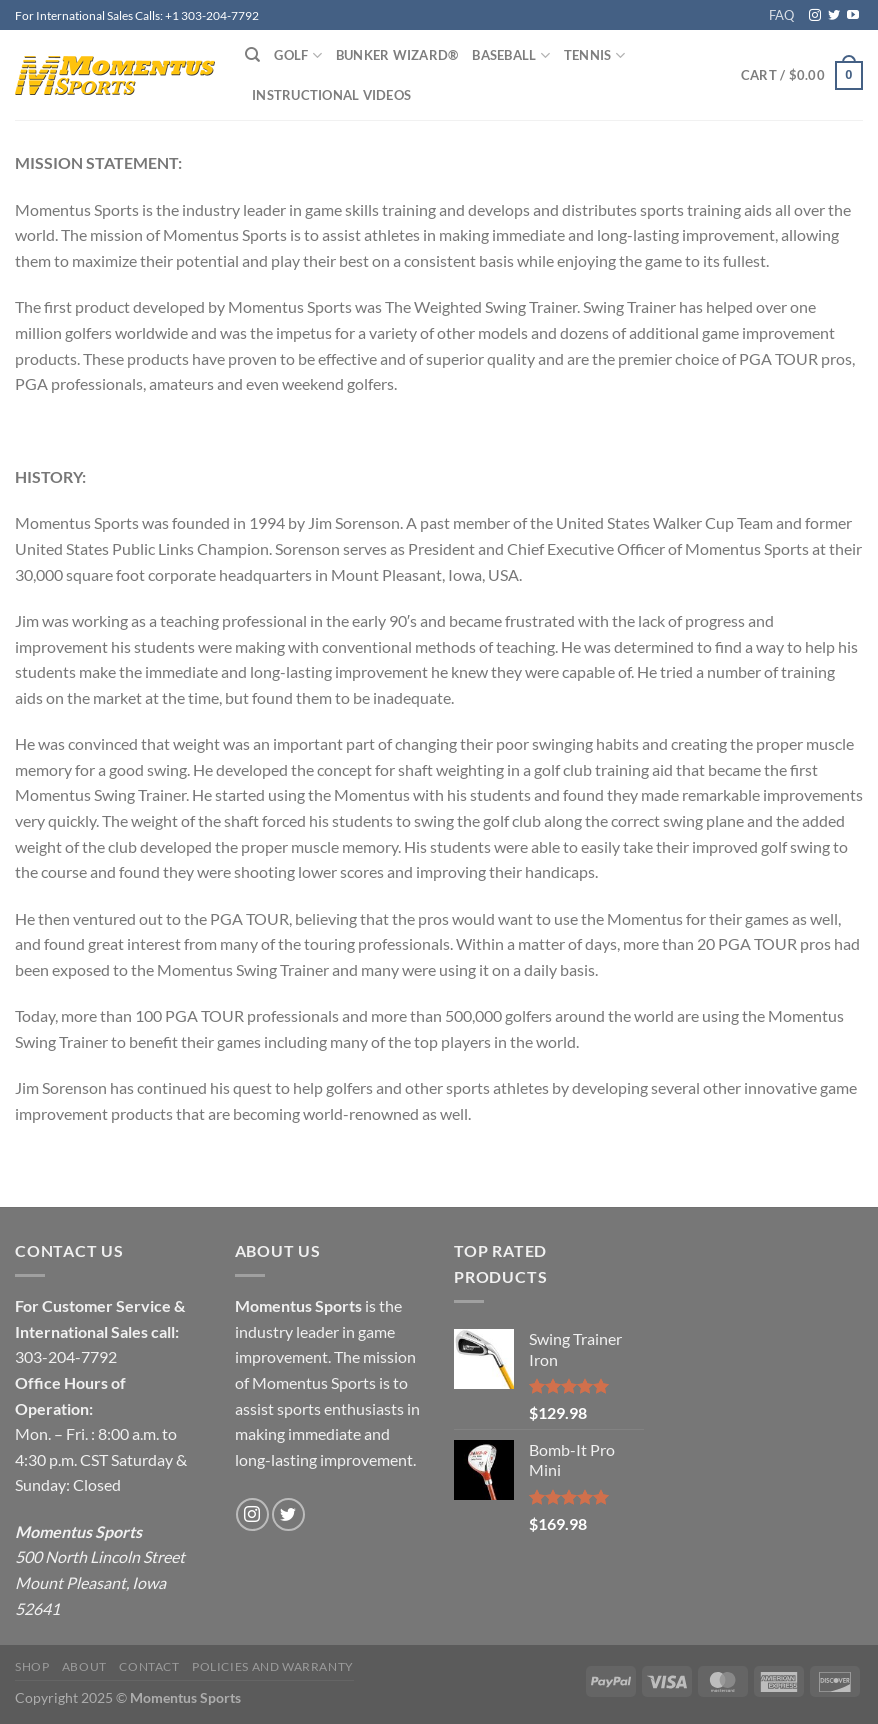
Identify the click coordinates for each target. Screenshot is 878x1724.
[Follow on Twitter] (834, 16)
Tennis (594, 55)
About (84, 1666)
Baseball (511, 55)
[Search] (252, 55)
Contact (149, 1666)
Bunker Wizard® (397, 55)
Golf (297, 55)
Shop (32, 1666)
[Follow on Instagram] (815, 16)
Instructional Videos (331, 95)
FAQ (781, 15)
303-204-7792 (66, 1356)
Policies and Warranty (273, 1666)
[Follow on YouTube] (853, 16)
